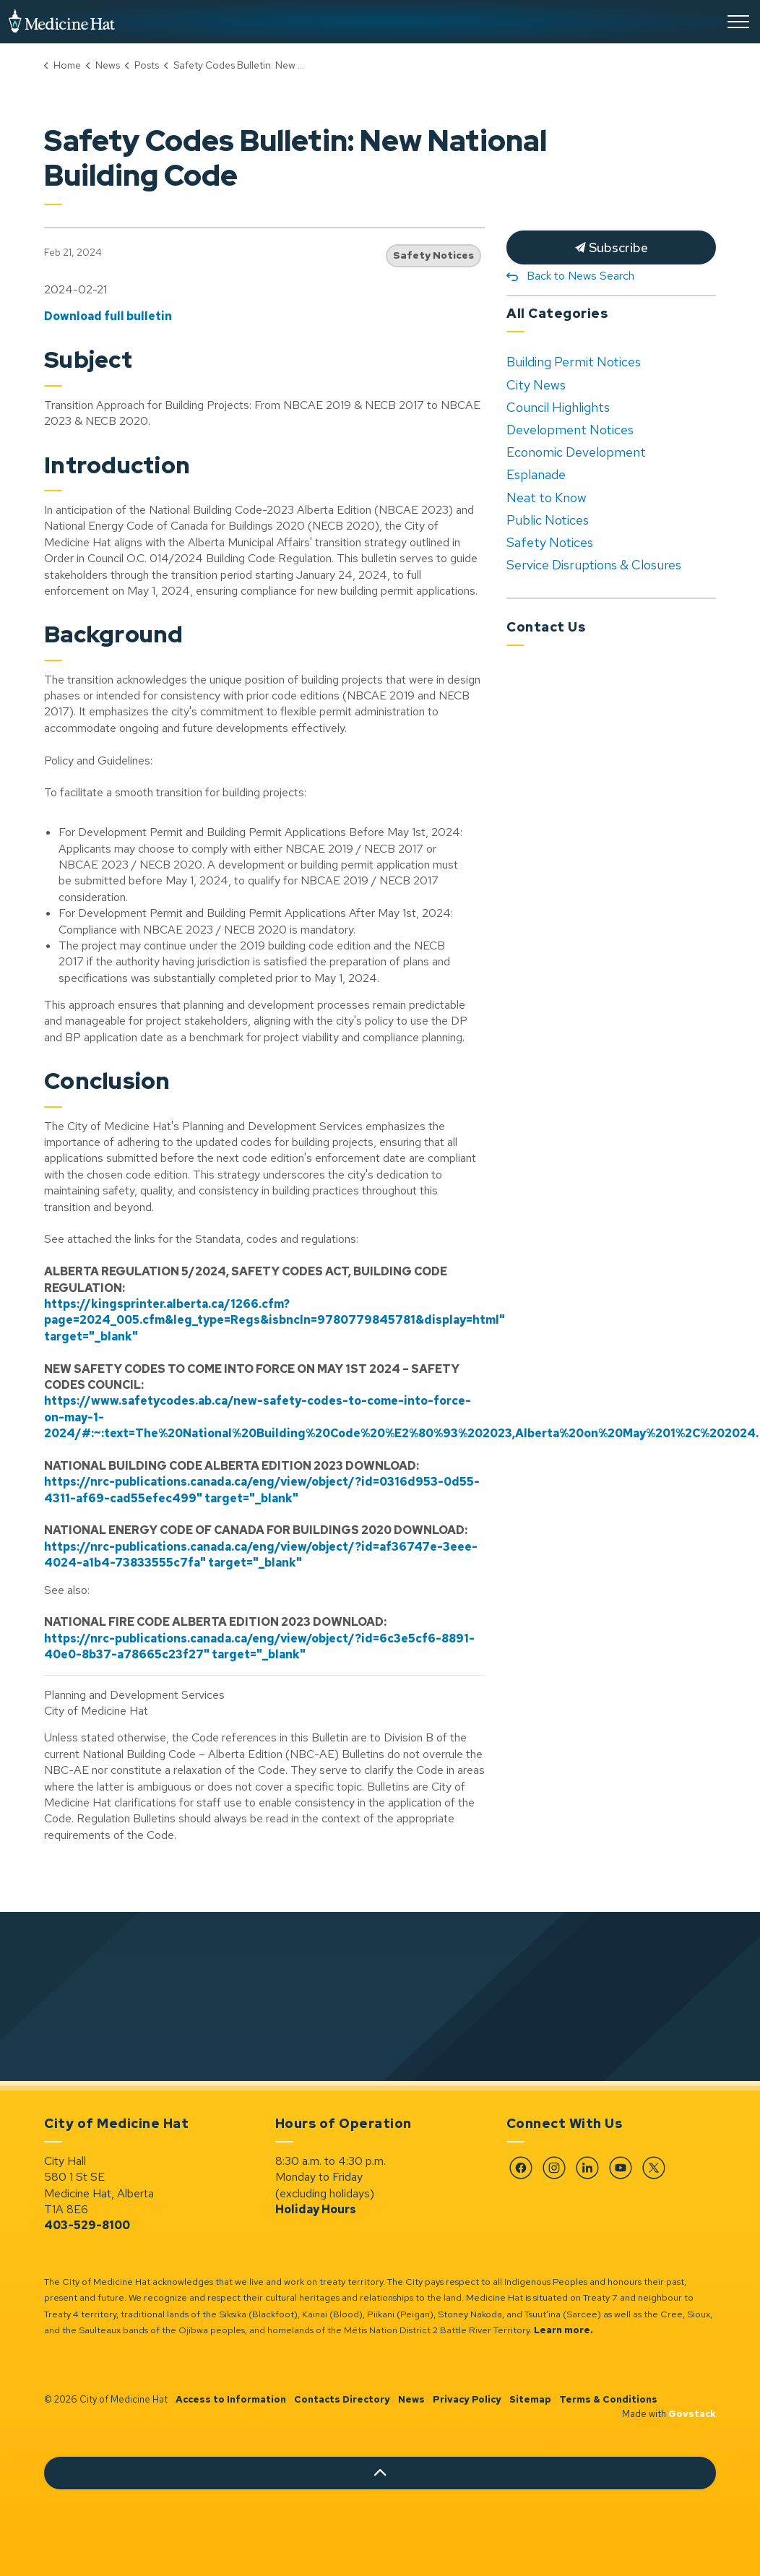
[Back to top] (380, 2473)
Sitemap (530, 2399)
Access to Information (231, 2399)
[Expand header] (738, 21)
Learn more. (563, 2330)
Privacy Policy (467, 2399)
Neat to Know (546, 497)
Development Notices (570, 429)
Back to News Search (580, 275)
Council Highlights (558, 407)
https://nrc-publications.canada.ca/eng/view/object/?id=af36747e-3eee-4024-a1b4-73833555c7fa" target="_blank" (261, 1554)
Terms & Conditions (608, 2399)
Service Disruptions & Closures (593, 564)
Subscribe (611, 247)
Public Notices (547, 520)
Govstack (692, 2414)
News (411, 2399)
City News (536, 384)
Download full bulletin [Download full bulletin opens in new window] (108, 316)
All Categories (557, 313)
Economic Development (576, 452)
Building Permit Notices (573, 361)
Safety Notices (433, 255)
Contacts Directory (342, 2399)
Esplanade (536, 474)
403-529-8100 (87, 2225)
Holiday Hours (315, 2209)
